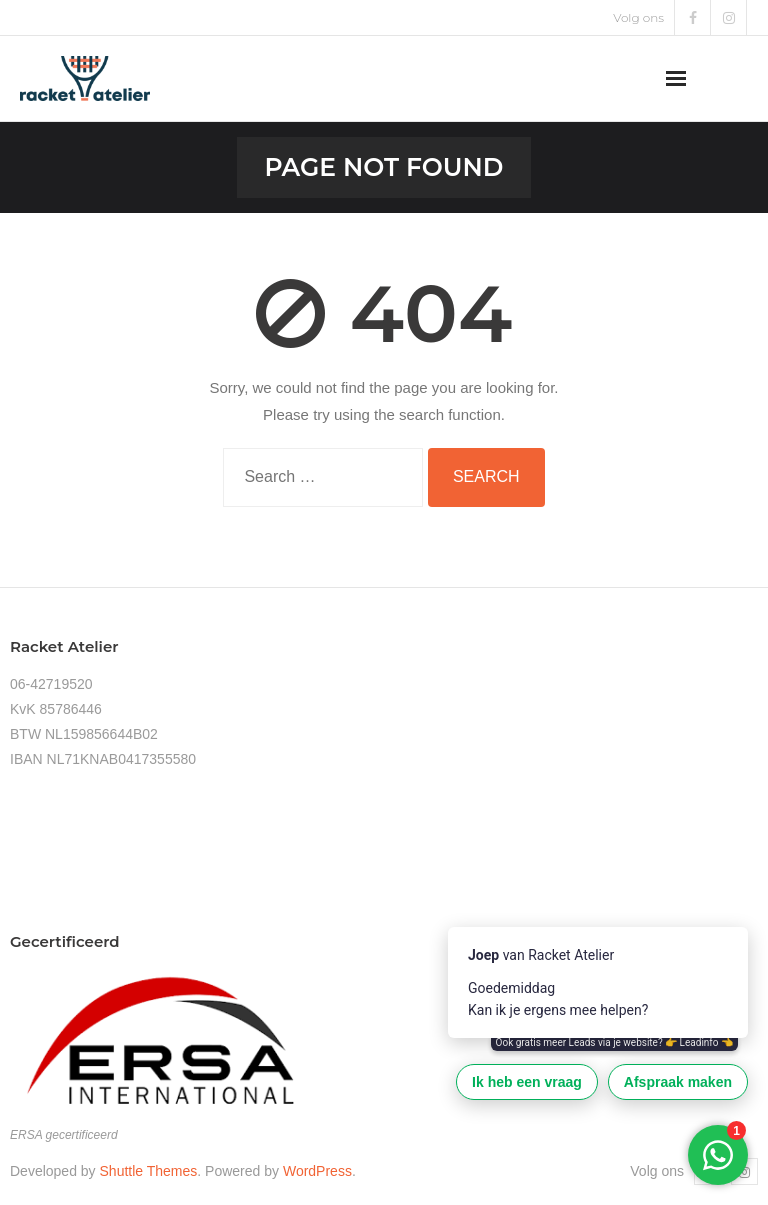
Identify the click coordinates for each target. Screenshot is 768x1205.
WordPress (317, 1171)
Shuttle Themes (149, 1171)
